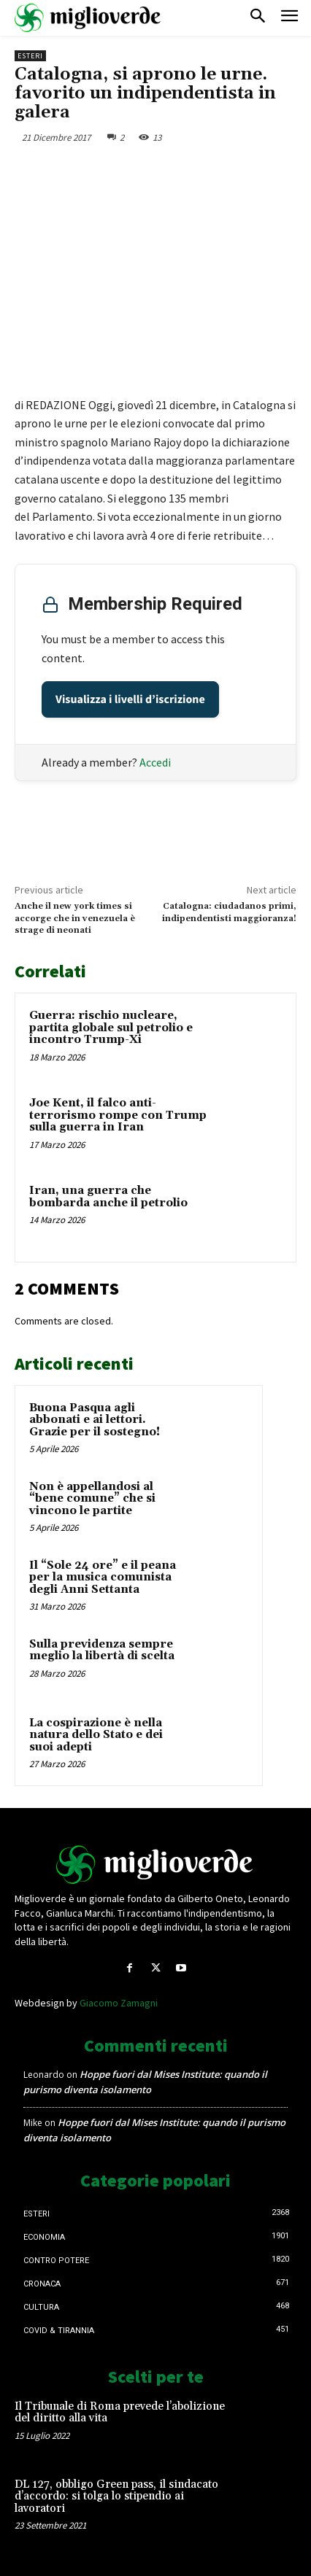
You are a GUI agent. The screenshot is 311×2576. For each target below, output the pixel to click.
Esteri (30, 55)
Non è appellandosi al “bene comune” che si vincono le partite (92, 1499)
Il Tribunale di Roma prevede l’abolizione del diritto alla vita (120, 2413)
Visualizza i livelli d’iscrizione (130, 699)
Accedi (155, 762)
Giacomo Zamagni (119, 2002)
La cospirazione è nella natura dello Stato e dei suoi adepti (96, 1735)
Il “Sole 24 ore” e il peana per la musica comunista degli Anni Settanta (102, 1578)
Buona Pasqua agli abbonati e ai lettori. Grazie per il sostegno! (94, 1420)
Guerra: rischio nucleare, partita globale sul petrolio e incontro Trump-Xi (111, 1028)
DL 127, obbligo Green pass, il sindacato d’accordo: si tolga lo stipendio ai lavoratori (116, 2496)
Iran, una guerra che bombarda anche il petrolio (108, 1197)
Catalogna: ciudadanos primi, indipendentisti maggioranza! (229, 912)
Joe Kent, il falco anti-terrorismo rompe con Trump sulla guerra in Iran (118, 1115)
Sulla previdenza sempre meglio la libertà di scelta (101, 1650)
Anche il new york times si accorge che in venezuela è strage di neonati (75, 918)
